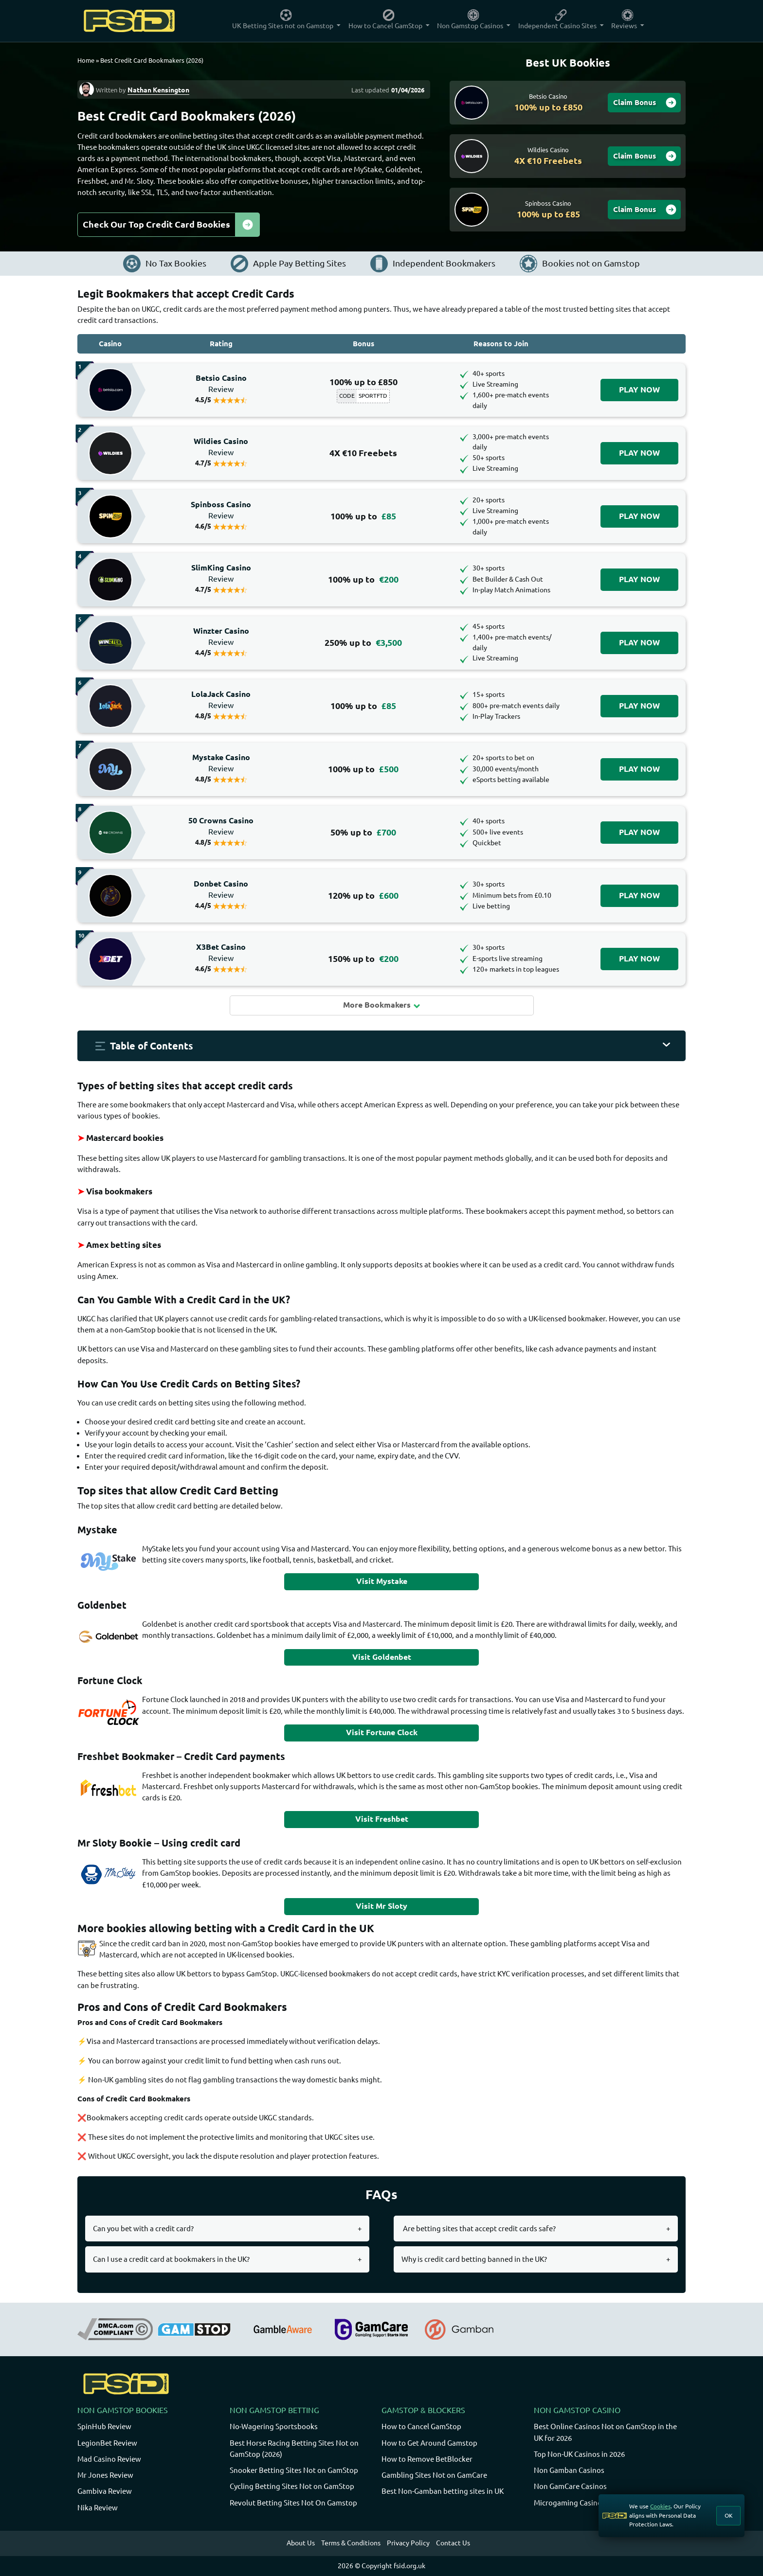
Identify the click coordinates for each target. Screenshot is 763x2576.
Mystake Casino (221, 763)
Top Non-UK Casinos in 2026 (579, 2454)
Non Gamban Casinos (569, 2470)
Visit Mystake (381, 1581)
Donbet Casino (221, 889)
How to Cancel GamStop (421, 2426)
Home (85, 60)
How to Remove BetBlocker (427, 2459)
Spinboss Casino (221, 510)
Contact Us (453, 2543)
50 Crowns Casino (221, 826)
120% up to (363, 895)
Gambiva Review (104, 2491)
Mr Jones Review (105, 2475)
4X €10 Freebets (363, 453)
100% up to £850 (363, 382)
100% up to (363, 516)
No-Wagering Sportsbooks (274, 2426)
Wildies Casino (221, 447)
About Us (301, 2543)
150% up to (363, 959)
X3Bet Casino (221, 952)
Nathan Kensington (158, 90)
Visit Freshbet (381, 1819)
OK (729, 2515)
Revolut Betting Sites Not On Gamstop (293, 2503)
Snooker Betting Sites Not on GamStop (294, 2470)
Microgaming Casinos (569, 2503)
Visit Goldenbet (381, 1657)
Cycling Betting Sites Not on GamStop (292, 2486)
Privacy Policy (408, 2543)
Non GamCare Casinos (570, 2486)
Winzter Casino (221, 636)
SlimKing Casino (221, 573)
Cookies (660, 2506)
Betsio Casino (221, 383)
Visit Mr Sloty (381, 1906)
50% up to (363, 832)
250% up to (363, 643)
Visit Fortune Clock (382, 1732)
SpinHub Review (104, 2426)
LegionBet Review (107, 2443)
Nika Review (97, 2508)
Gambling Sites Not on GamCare (434, 2475)
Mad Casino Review (109, 2459)
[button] (381, 1045)
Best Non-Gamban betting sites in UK (443, 2491)
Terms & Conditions (351, 2543)
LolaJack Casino (221, 700)
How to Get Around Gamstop (429, 2443)
